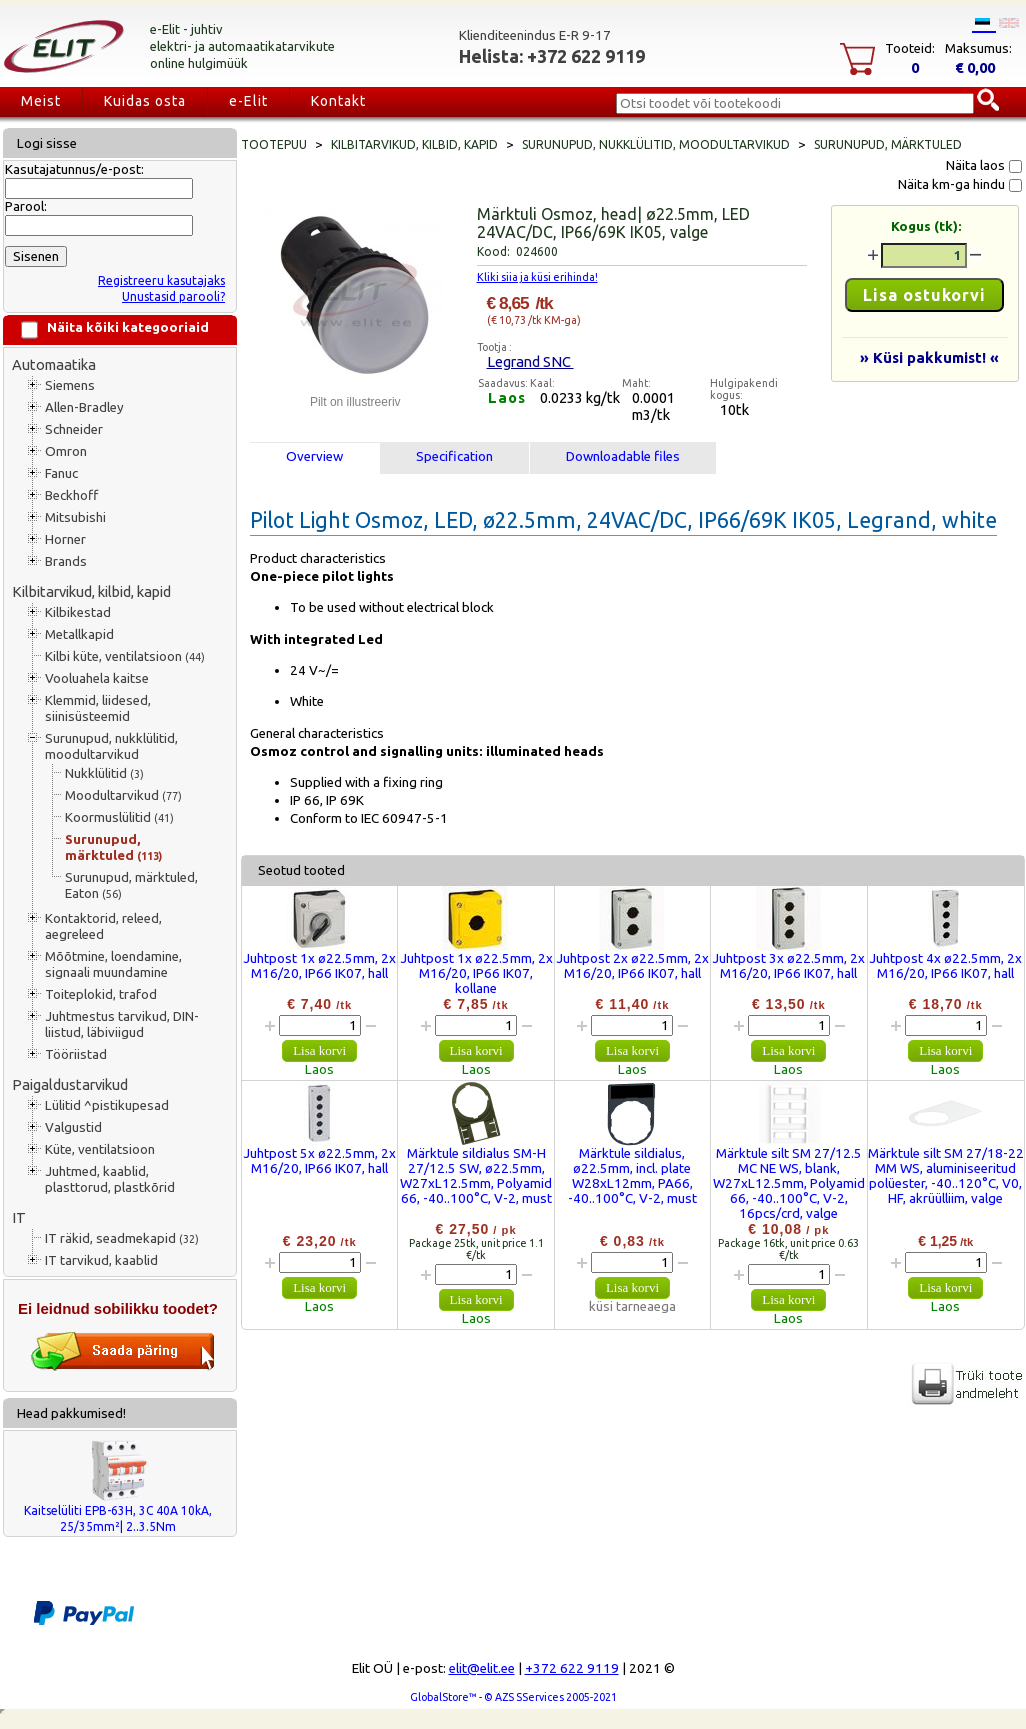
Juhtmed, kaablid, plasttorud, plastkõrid (110, 1179)
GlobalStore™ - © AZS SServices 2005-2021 (513, 1697)
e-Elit (248, 101)
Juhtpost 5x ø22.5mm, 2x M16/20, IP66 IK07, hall (319, 1161)
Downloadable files (623, 456)
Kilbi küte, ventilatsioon (125, 656)
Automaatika (54, 364)
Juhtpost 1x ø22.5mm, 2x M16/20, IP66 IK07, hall (319, 966)
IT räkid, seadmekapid (122, 1238)
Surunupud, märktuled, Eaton (131, 885)
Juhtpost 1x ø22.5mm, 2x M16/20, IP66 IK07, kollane (476, 973)
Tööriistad (76, 1054)
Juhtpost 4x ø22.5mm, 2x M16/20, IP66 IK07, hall (945, 966)
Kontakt (338, 101)
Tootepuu (274, 144)
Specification (454, 456)
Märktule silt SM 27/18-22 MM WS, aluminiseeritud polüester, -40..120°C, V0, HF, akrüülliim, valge (946, 1176)
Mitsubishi (75, 517)
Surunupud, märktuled (113, 847)
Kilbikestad (78, 612)
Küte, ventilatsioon (100, 1149)
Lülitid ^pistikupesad (107, 1105)
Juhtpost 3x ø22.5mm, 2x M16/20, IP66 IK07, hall (788, 966)
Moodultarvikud (123, 795)
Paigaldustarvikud (70, 1084)
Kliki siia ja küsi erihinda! (537, 277)
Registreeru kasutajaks (161, 280)
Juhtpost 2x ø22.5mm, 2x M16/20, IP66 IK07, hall (632, 966)
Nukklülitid (104, 773)
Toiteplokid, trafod (101, 994)
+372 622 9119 (572, 1668)
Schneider (74, 429)
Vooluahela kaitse (97, 678)
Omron (66, 451)
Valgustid (73, 1127)
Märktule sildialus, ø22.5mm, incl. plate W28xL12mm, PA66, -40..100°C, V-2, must (632, 1176)
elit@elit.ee (482, 1668)
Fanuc (61, 473)
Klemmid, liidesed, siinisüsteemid (98, 708)
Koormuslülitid (119, 817)
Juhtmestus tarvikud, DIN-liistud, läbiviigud (122, 1024)
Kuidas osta (145, 101)
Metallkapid (79, 634)
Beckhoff (71, 495)
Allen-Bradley (84, 407)
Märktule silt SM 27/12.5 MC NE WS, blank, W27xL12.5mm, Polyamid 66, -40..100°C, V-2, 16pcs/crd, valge (789, 1183)
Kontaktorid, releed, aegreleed (103, 926)
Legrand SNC (530, 361)
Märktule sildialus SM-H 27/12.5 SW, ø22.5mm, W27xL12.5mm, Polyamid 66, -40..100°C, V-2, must (476, 1176)
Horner (65, 539)
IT (19, 1217)
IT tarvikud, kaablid (101, 1260)
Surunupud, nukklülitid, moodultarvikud (111, 746)
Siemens (70, 385)
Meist (41, 101)
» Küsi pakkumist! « (929, 357)
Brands (66, 561)
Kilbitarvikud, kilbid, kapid (91, 591)
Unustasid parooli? (173, 296)
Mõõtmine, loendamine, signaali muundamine (113, 964)
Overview (314, 456)
